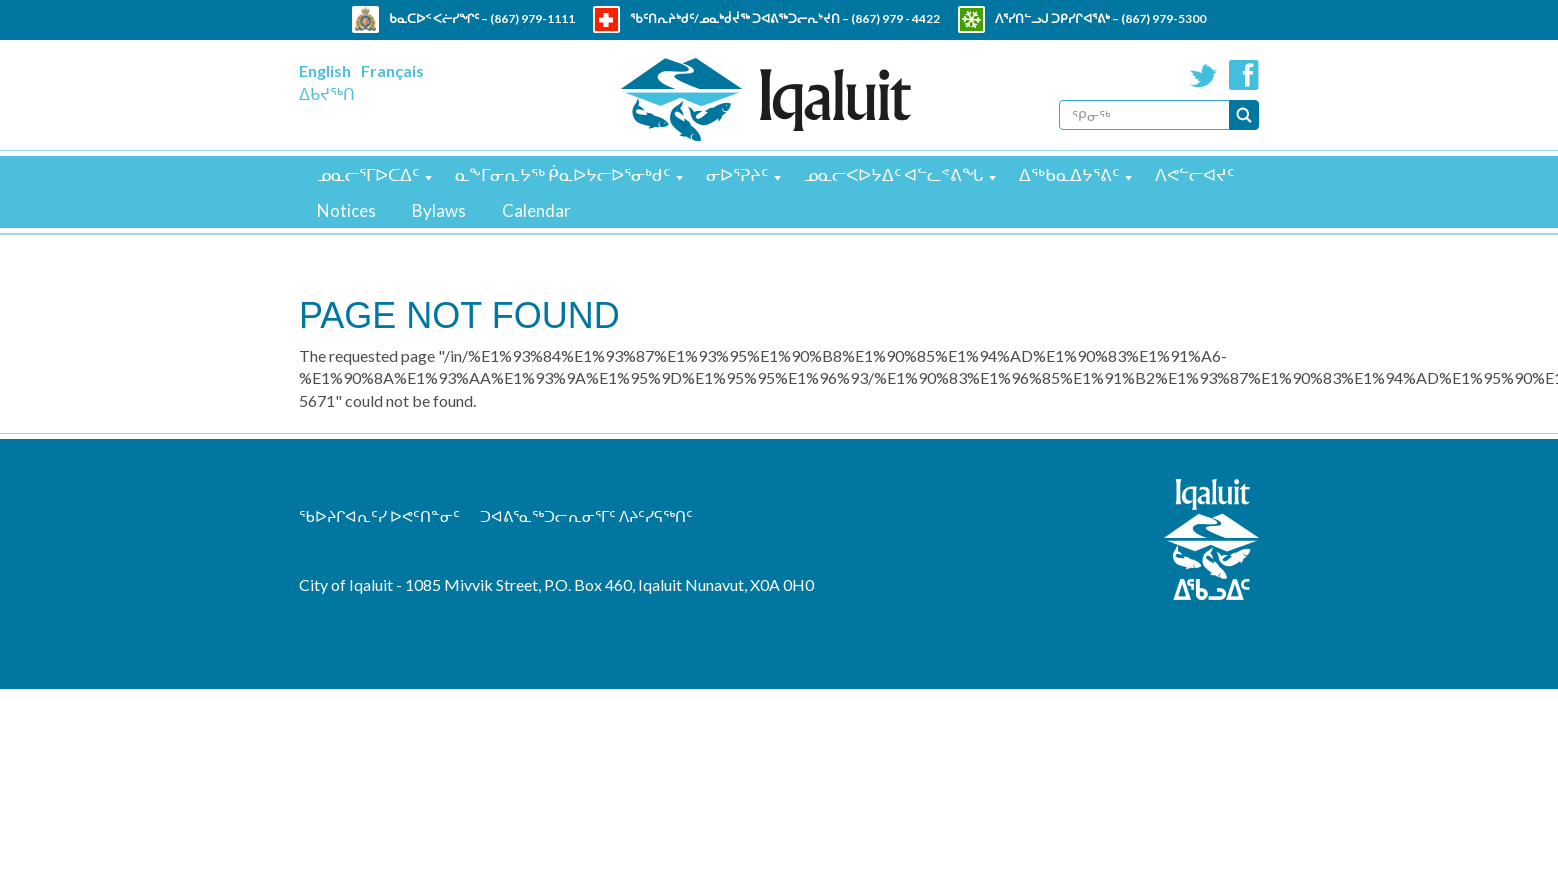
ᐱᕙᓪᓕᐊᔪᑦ (1194, 174)
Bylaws (439, 210)
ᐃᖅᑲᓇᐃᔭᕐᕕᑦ (1069, 174)
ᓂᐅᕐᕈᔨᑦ (737, 174)
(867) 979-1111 (532, 18)
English (325, 70)
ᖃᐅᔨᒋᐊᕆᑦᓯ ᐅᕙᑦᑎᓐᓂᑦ (379, 516)
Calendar (536, 210)
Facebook (1244, 75)
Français (392, 70)
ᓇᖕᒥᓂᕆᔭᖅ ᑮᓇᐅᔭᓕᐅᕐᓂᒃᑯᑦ (562, 174)
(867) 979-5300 (1163, 18)
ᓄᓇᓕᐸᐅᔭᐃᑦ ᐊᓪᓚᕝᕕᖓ (893, 174)
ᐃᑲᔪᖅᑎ (327, 93)
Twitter (1204, 75)
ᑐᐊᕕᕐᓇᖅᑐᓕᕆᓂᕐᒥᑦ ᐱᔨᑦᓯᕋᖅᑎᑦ (586, 516)
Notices (346, 210)
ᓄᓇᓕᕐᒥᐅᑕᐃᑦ (368, 174)
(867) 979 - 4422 (895, 18)
